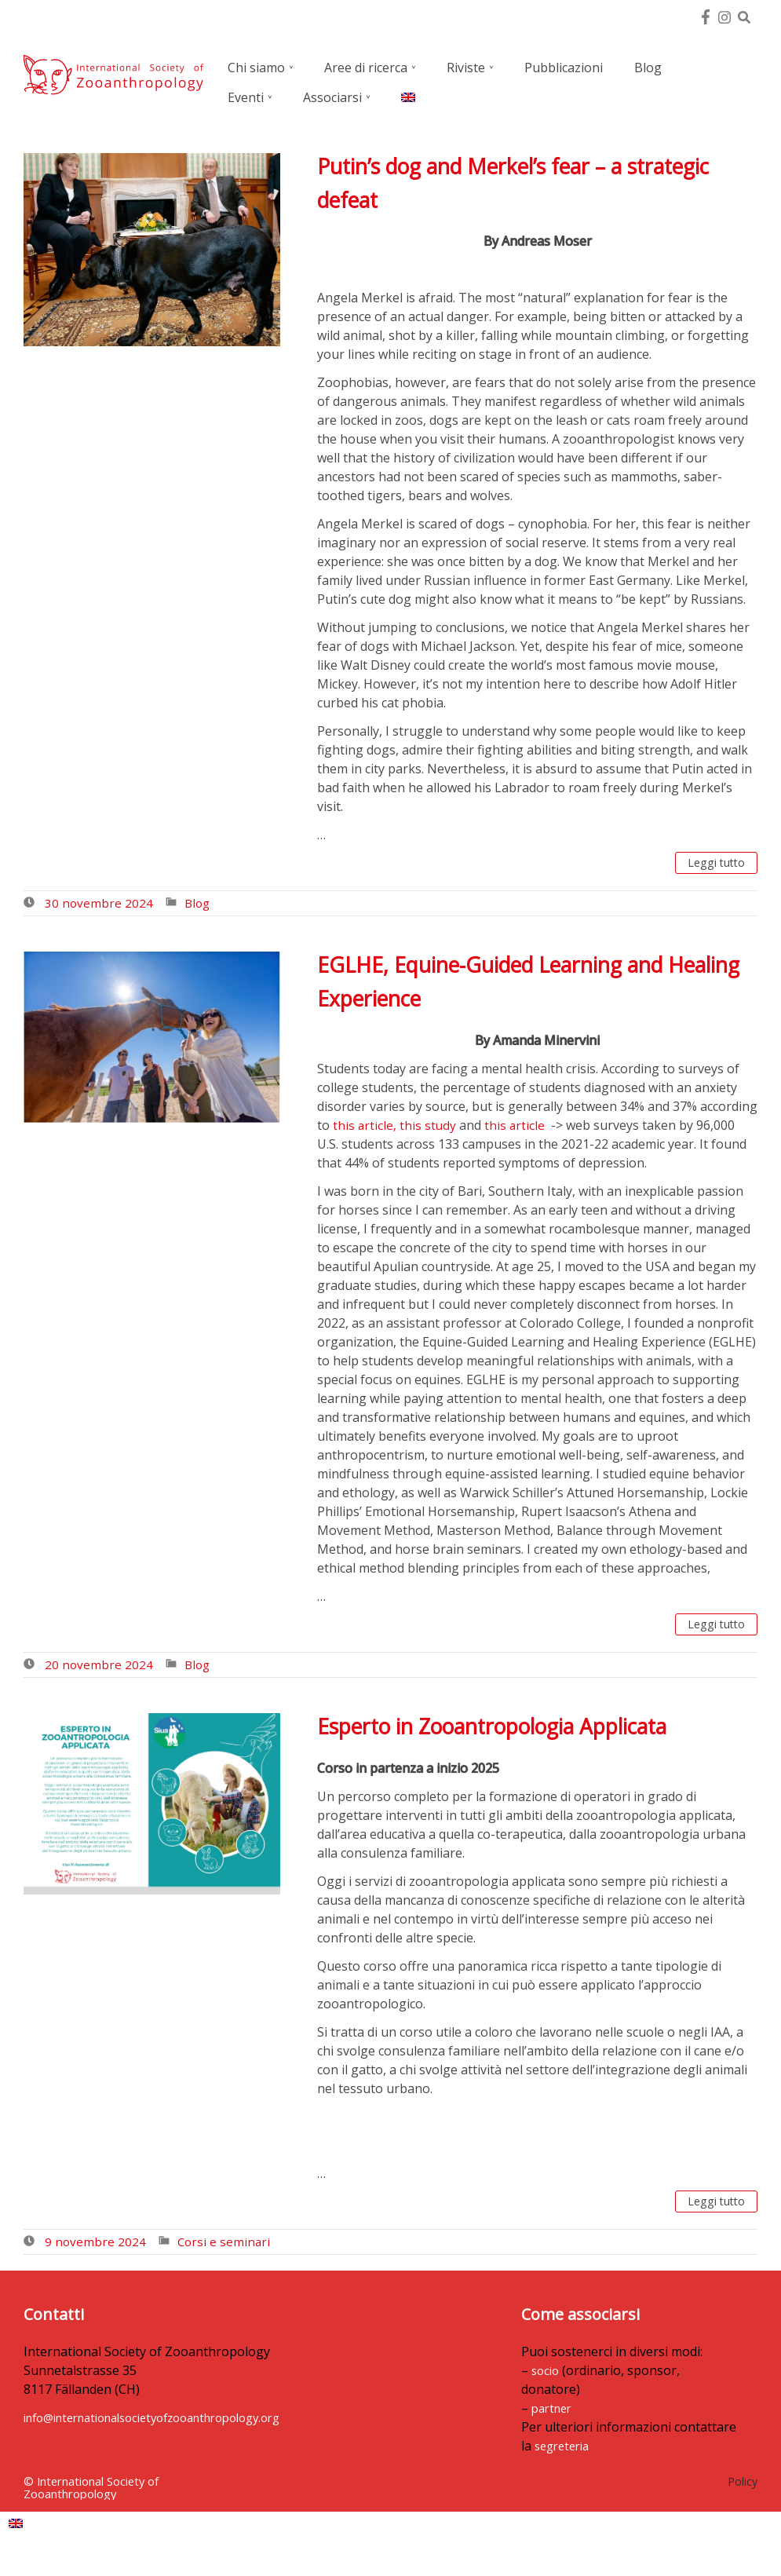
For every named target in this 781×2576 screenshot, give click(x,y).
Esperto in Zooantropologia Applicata (509, 1730)
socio (385, 2389)
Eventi (246, 97)
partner (391, 2426)
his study (431, 1126)
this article (516, 1126)
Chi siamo (256, 67)
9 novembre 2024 (96, 2247)
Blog (648, 67)
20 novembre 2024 (99, 1668)
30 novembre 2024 (99, 905)
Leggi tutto (712, 863)
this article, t (369, 1126)
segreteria (403, 2464)
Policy (742, 2500)
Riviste (466, 67)
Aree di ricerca (365, 67)
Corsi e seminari (225, 2247)
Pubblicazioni (563, 67)
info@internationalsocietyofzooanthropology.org (170, 2423)
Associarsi (332, 97)
